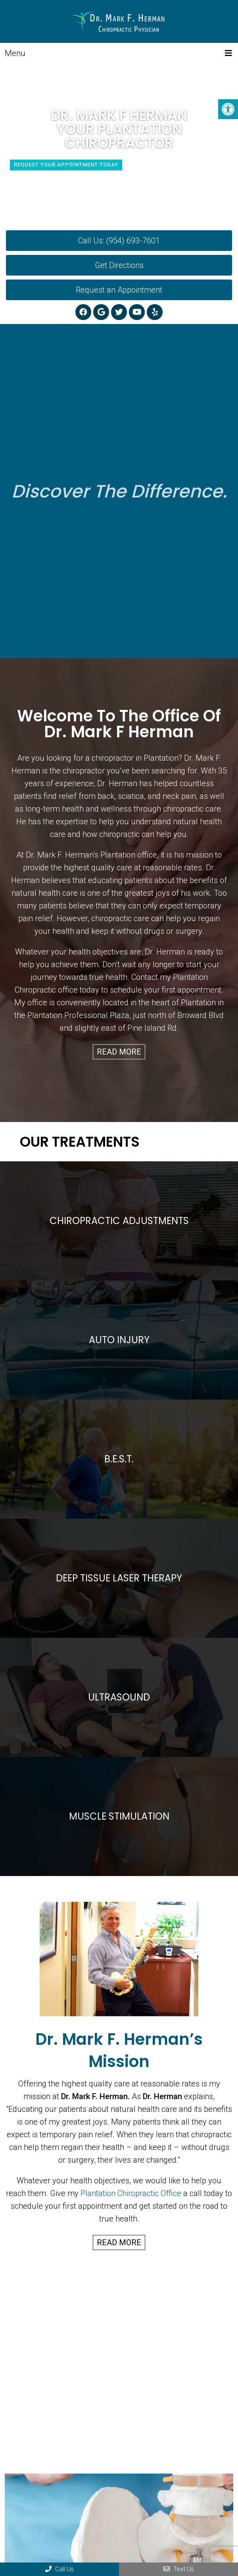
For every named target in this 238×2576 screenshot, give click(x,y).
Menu (15, 53)
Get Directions (119, 265)
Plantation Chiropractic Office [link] (131, 2193)
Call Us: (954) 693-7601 (119, 240)
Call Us (59, 2569)
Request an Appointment (119, 290)
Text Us (178, 2569)
